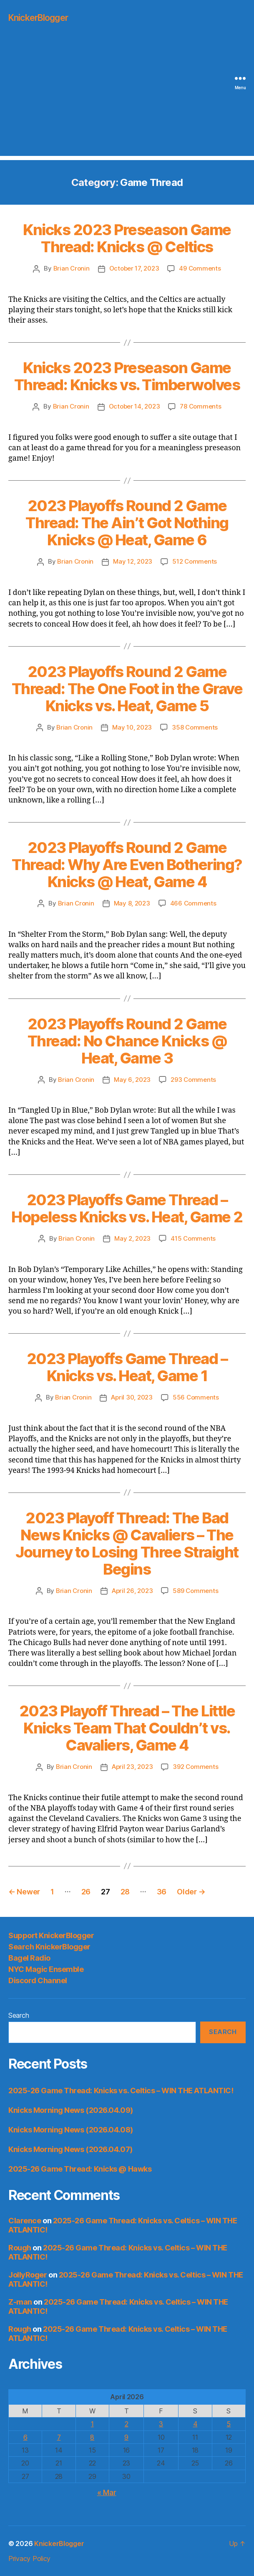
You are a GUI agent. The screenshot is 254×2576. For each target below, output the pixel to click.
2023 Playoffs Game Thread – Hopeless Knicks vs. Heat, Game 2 (126, 1208)
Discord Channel (37, 1980)
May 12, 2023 (132, 561)
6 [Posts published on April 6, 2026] (25, 2437)
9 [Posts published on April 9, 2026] (126, 2437)
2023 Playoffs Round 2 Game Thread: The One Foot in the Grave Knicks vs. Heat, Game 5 (127, 688)
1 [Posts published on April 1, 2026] (92, 2424)
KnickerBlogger (38, 17)
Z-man (20, 2302)
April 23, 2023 (132, 1767)
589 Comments (195, 1591)
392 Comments (195, 1767)
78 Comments (200, 406)
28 (125, 1891)
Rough (19, 2247)
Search (18, 2015)
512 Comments (194, 561)
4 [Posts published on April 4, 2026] (195, 2424)
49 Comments (200, 268)
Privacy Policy (29, 2558)
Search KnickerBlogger (49, 1946)
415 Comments (193, 1238)
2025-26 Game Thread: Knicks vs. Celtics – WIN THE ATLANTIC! (120, 2090)
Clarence (24, 2220)
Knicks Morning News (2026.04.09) (70, 2110)
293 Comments (193, 1080)
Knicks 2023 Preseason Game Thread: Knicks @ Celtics (127, 238)
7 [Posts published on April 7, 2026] (59, 2437)
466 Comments (193, 903)
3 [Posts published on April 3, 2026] (161, 2424)
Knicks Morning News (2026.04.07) (70, 2149)
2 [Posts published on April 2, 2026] (126, 2424)
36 (161, 1891)
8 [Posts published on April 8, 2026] (92, 2437)
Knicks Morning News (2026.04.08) (70, 2129)
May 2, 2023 (132, 1238)
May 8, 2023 (132, 903)
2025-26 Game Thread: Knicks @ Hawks (79, 2169)
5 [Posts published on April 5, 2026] (228, 2424)
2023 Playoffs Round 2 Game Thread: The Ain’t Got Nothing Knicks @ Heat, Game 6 (127, 523)
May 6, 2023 (132, 1080)
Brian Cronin (71, 268)
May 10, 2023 (132, 727)
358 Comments (195, 727)
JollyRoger (27, 2274)
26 (86, 1891)
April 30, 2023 (131, 1397)
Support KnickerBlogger (51, 1935)
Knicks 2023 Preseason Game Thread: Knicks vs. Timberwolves (127, 376)
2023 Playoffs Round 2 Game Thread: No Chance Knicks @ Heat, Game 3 (127, 1041)
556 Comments (196, 1397)
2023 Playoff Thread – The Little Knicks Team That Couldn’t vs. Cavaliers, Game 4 (127, 1728)
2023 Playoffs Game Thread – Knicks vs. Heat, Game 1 (127, 1367)
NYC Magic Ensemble (45, 1969)
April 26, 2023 (132, 1591)
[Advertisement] (127, 97)
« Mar (106, 2492)
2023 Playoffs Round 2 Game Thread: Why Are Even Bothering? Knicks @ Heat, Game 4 (127, 864)
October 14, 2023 (134, 406)
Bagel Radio (29, 1958)
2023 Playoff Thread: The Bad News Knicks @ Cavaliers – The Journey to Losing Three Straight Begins (126, 1543)
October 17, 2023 (134, 268)
